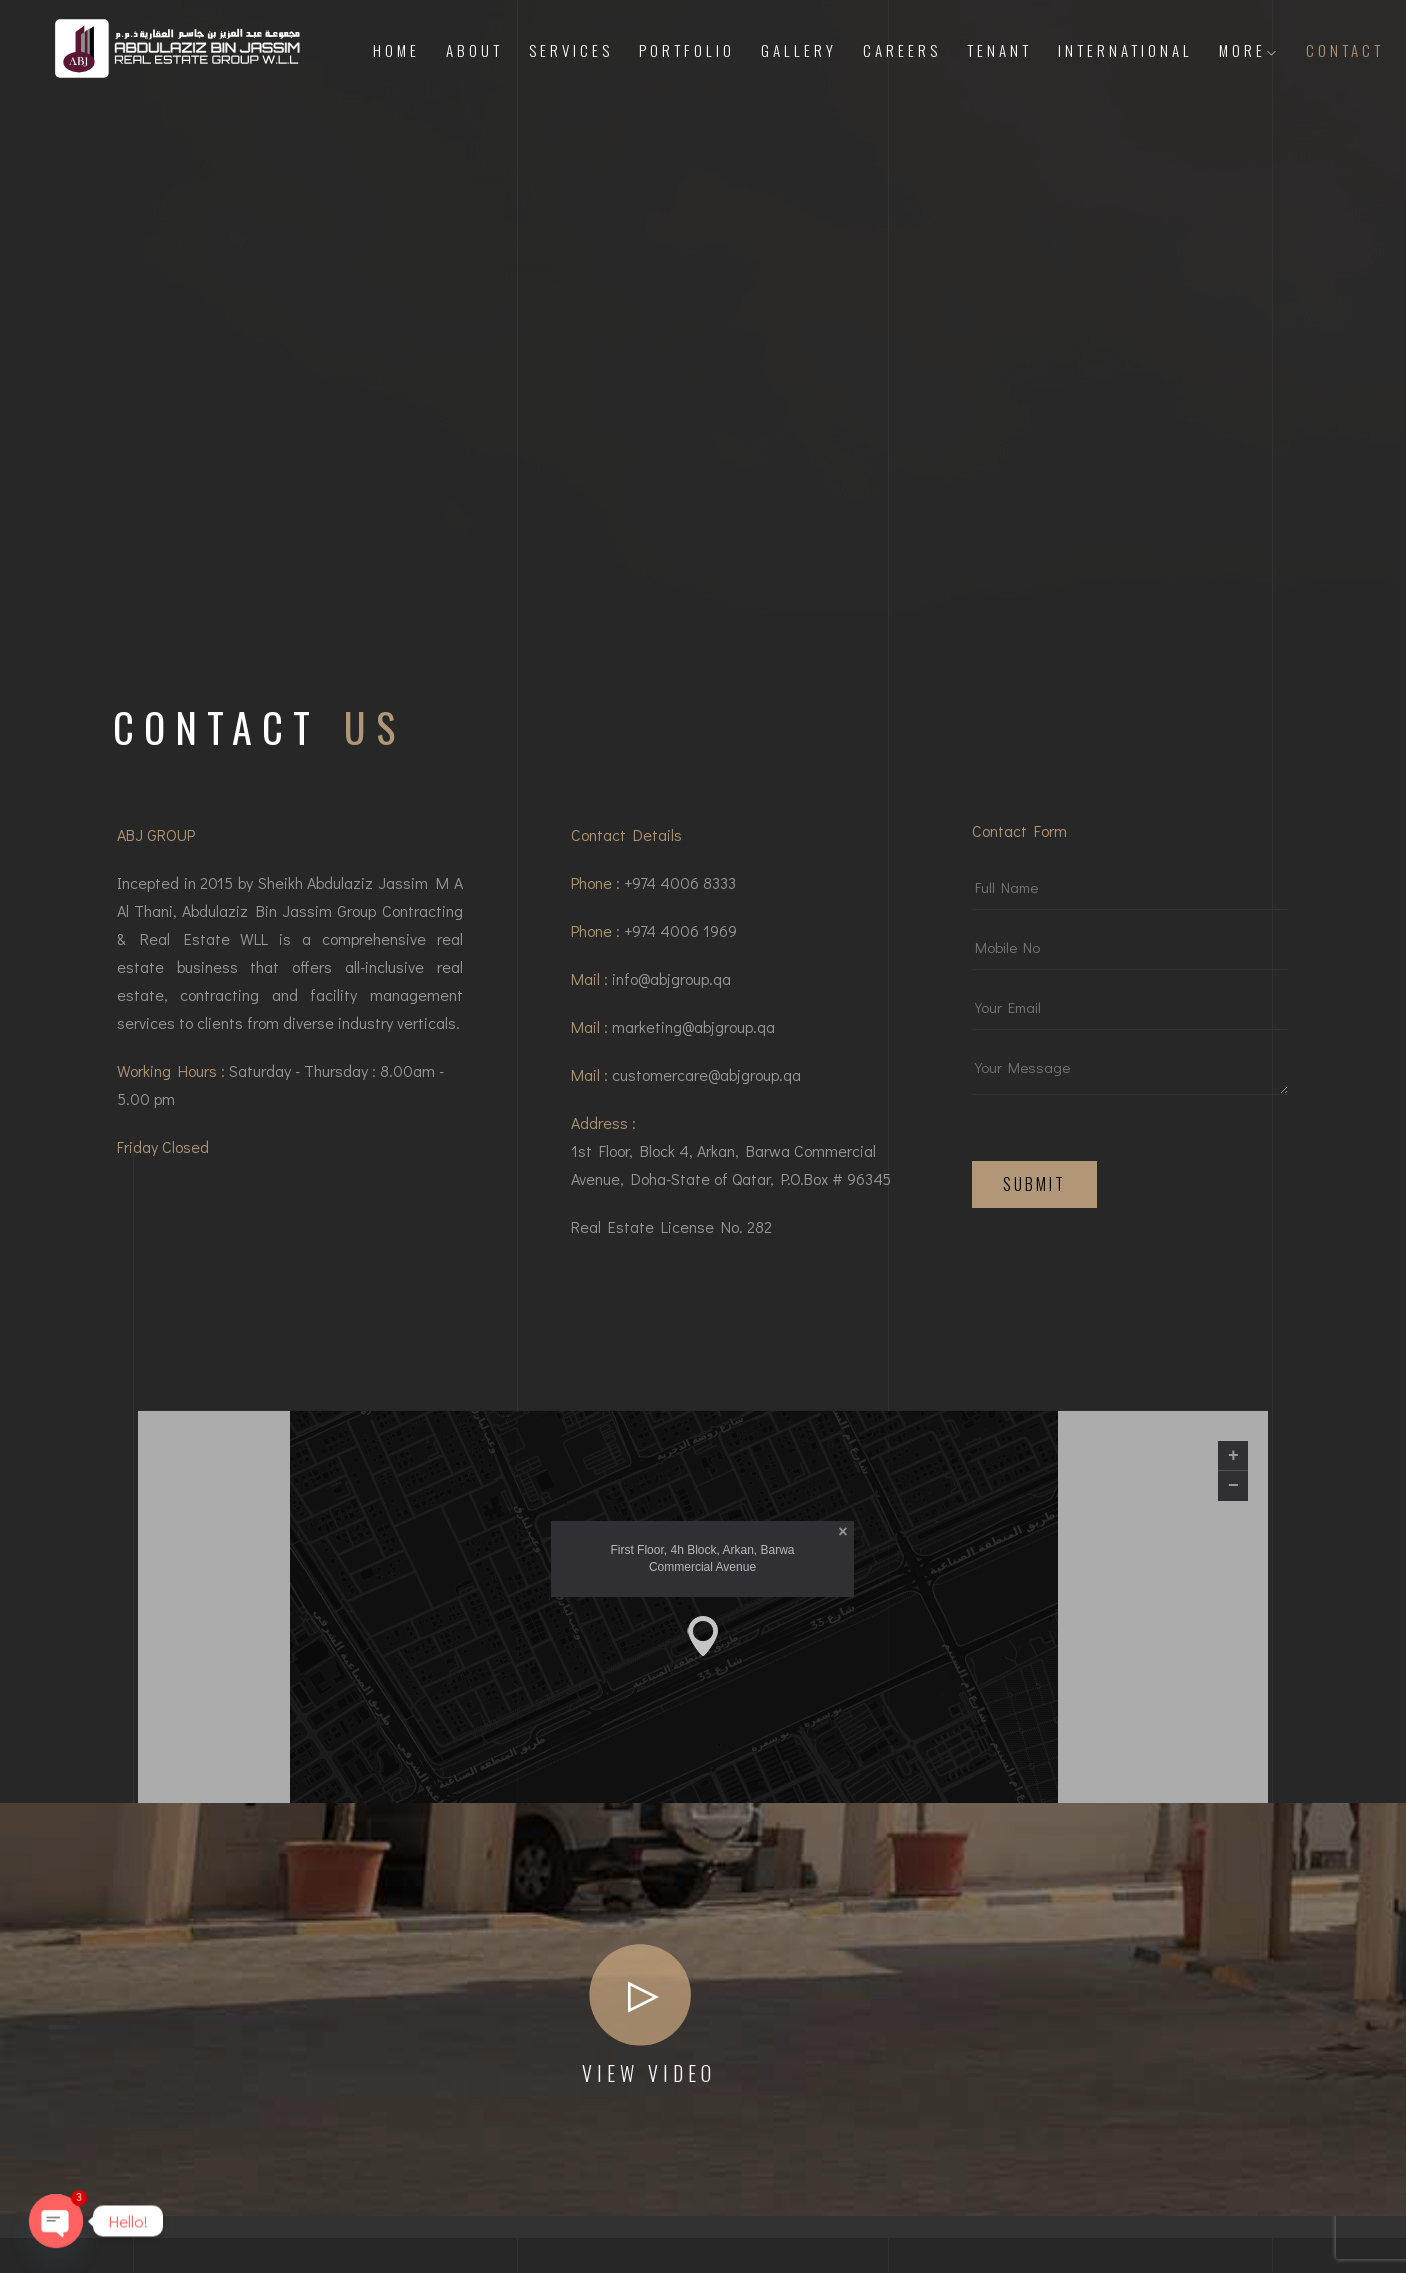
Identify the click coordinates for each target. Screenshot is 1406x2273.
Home (396, 50)
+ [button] (1233, 1749)
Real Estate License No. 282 (671, 1234)
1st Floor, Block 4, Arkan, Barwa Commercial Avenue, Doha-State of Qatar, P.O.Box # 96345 (731, 1172)
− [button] (1233, 1779)
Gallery (799, 50)
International (1125, 50)
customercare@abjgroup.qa (706, 1082)
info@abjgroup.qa (671, 986)
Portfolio (687, 50)
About (474, 50)
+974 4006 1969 (680, 938)
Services (571, 50)
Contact (1345, 50)
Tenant (999, 50)
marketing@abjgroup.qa (693, 1034)
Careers (902, 50)
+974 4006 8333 (680, 890)
